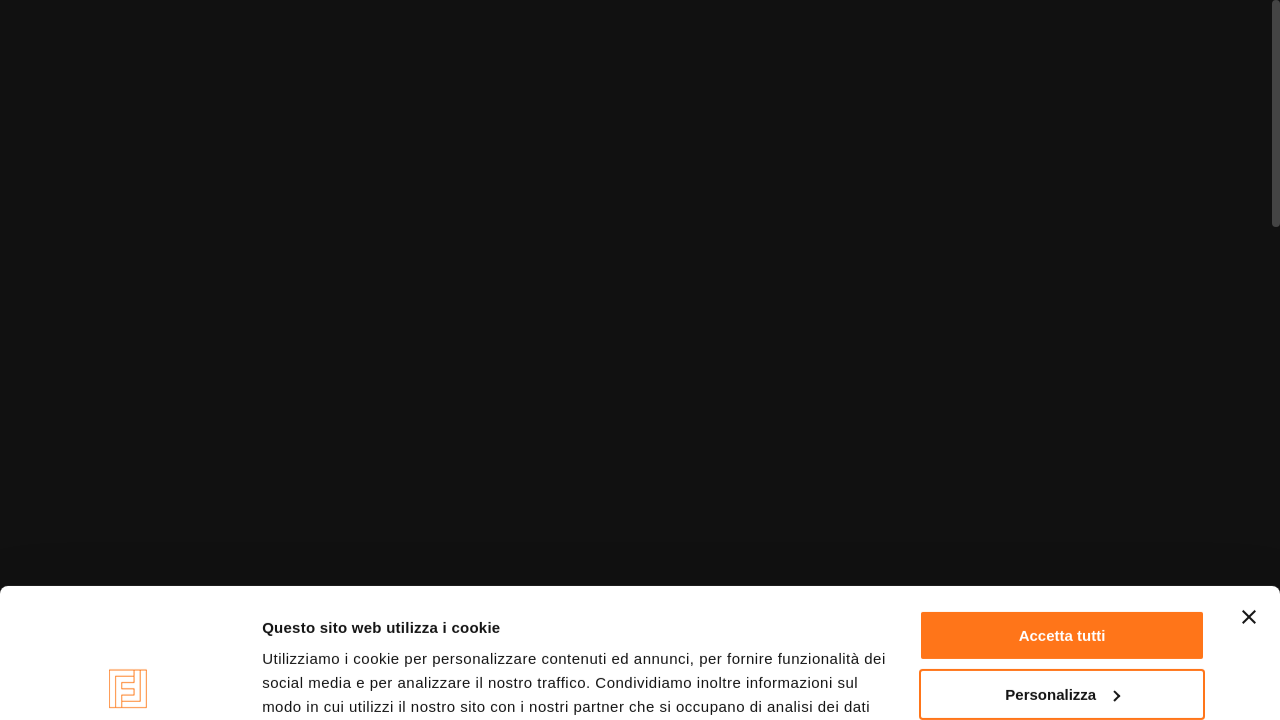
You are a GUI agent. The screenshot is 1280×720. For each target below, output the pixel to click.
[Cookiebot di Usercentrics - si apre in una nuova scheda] (129, 681)
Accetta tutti (1062, 506)
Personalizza (1062, 565)
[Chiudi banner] (1249, 488)
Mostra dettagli (316, 680)
